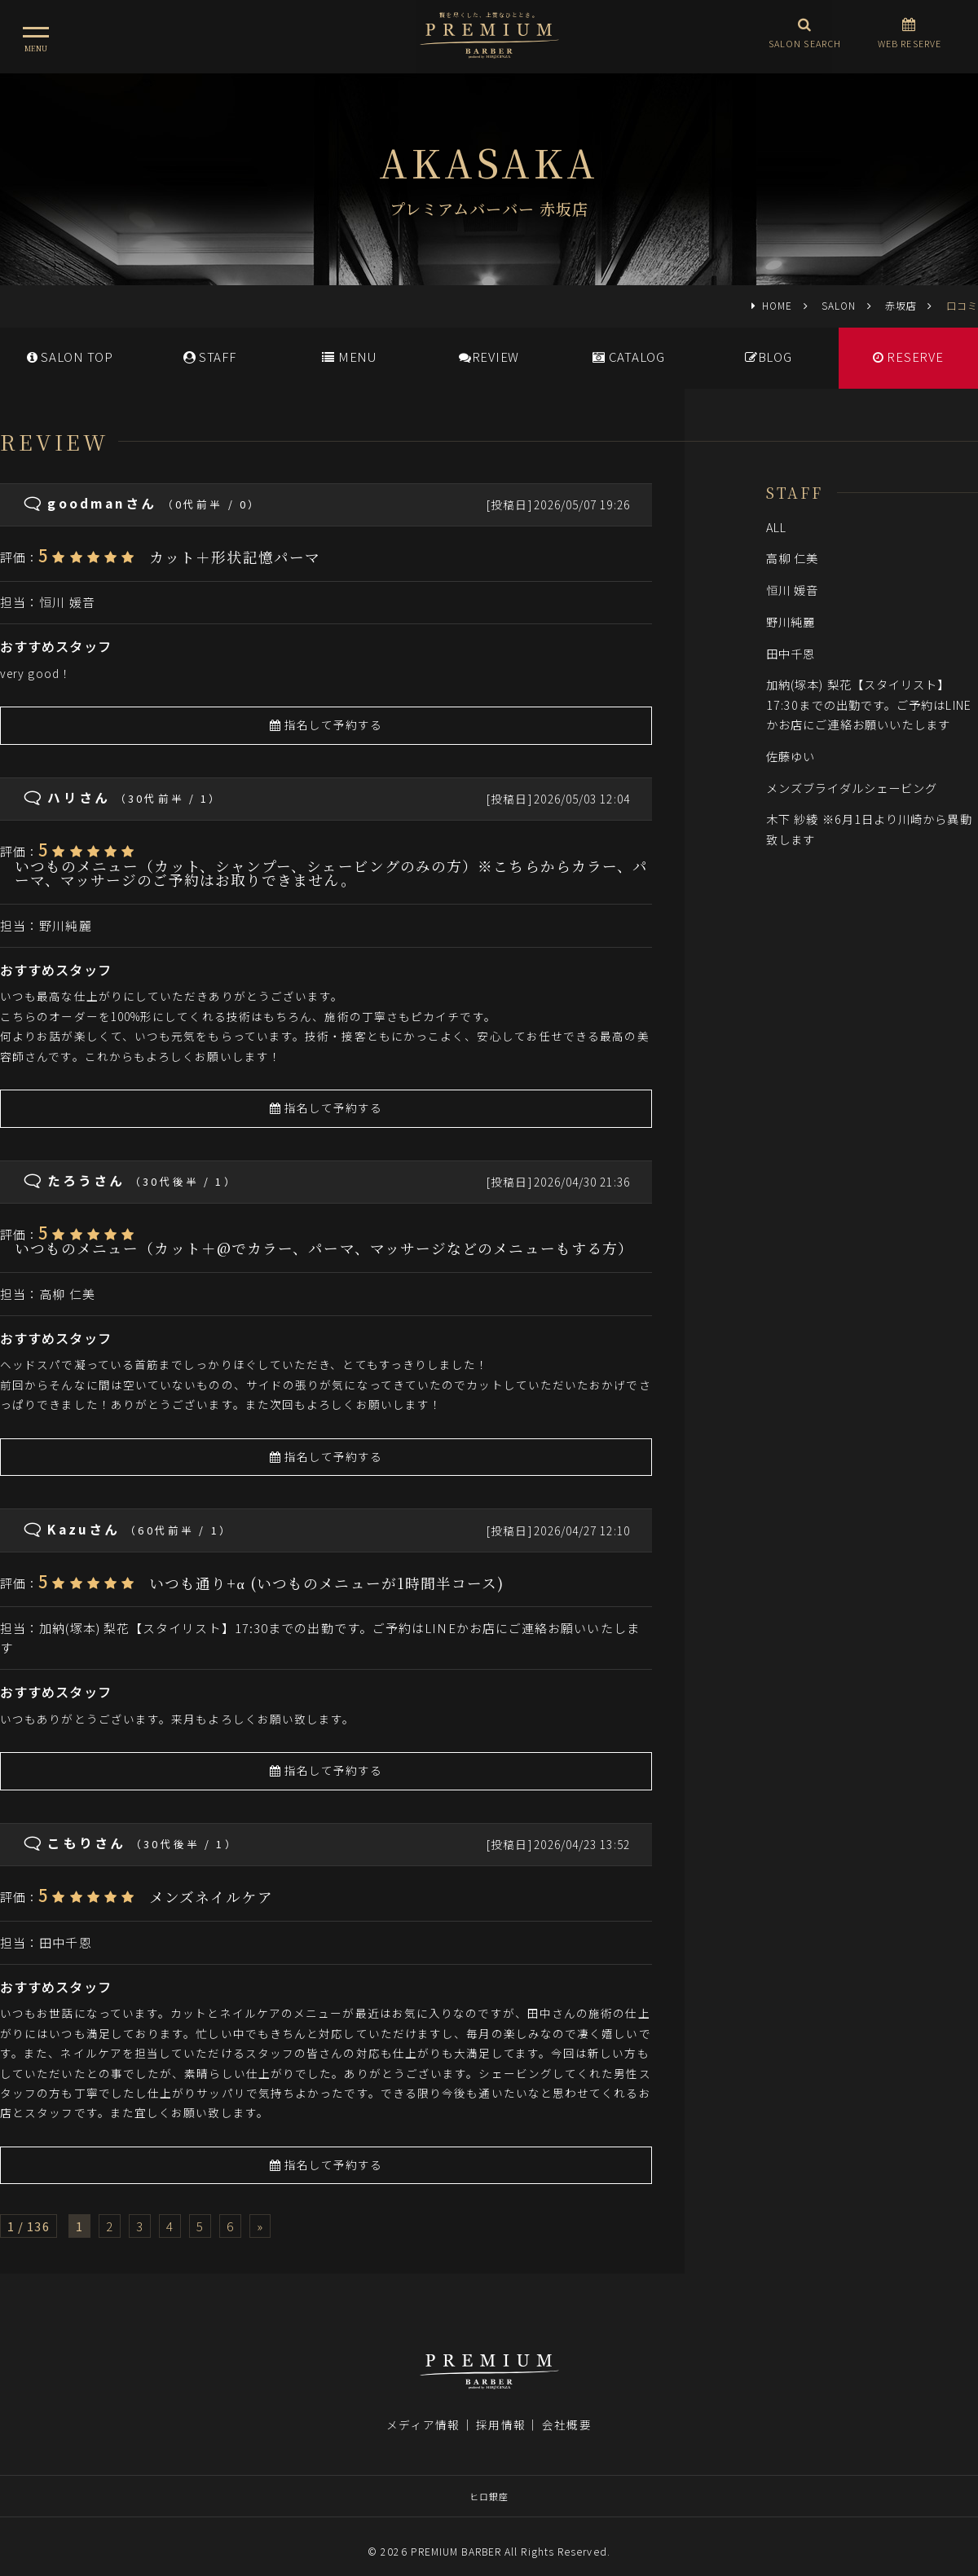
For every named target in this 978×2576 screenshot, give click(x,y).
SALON (839, 305)
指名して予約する (326, 724)
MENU (349, 356)
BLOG (768, 356)
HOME (777, 305)
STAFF (209, 356)
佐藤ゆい (790, 755)
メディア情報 (423, 2406)
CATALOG (629, 356)
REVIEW (489, 356)
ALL (776, 526)
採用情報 (500, 2406)
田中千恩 (65, 1942)
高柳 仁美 (67, 1293)
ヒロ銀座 (489, 2477)
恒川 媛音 (67, 601)
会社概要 (566, 2406)
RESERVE (908, 356)
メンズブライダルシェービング (851, 787)
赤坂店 (901, 305)
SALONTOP (70, 356)
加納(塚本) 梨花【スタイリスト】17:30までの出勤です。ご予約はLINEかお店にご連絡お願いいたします (868, 704)
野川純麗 (65, 925)
